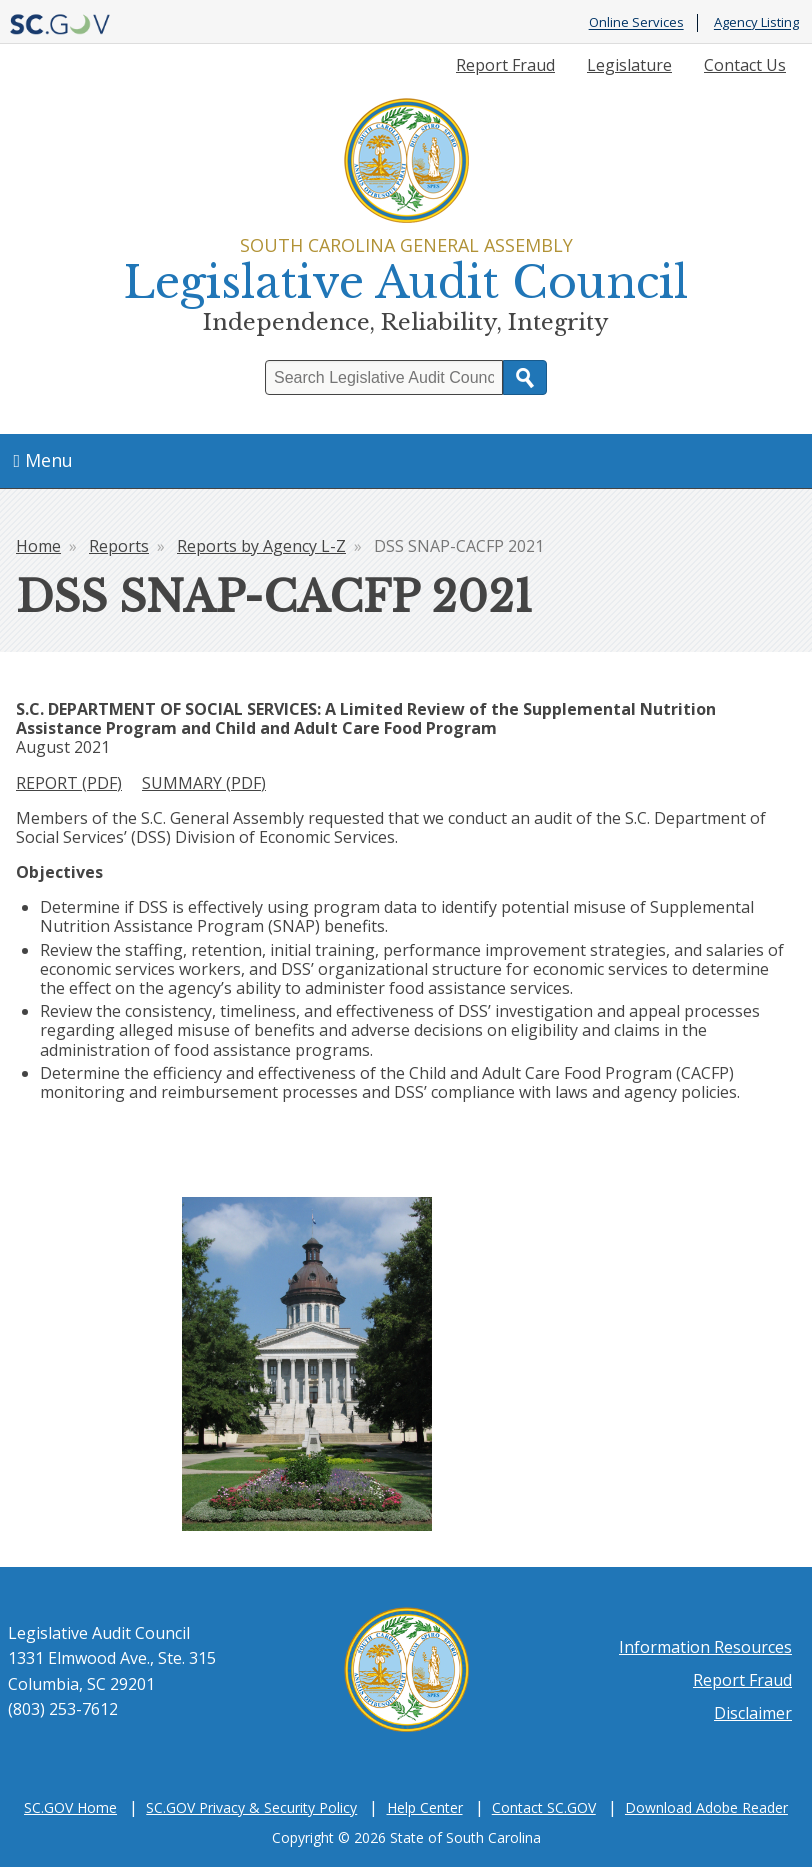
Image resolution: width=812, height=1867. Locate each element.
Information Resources (705, 1647)
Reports (119, 546)
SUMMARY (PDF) (204, 783)
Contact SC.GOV (544, 1807)
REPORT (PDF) (69, 783)
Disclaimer (753, 1713)
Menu (44, 460)
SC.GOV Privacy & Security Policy (251, 1807)
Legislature (629, 65)
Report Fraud (505, 65)
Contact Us (745, 65)
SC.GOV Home (70, 1807)
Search (525, 377)
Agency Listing (756, 23)
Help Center (425, 1807)
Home (38, 546)
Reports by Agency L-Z (261, 546)
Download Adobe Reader (706, 1807)
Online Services (636, 23)
